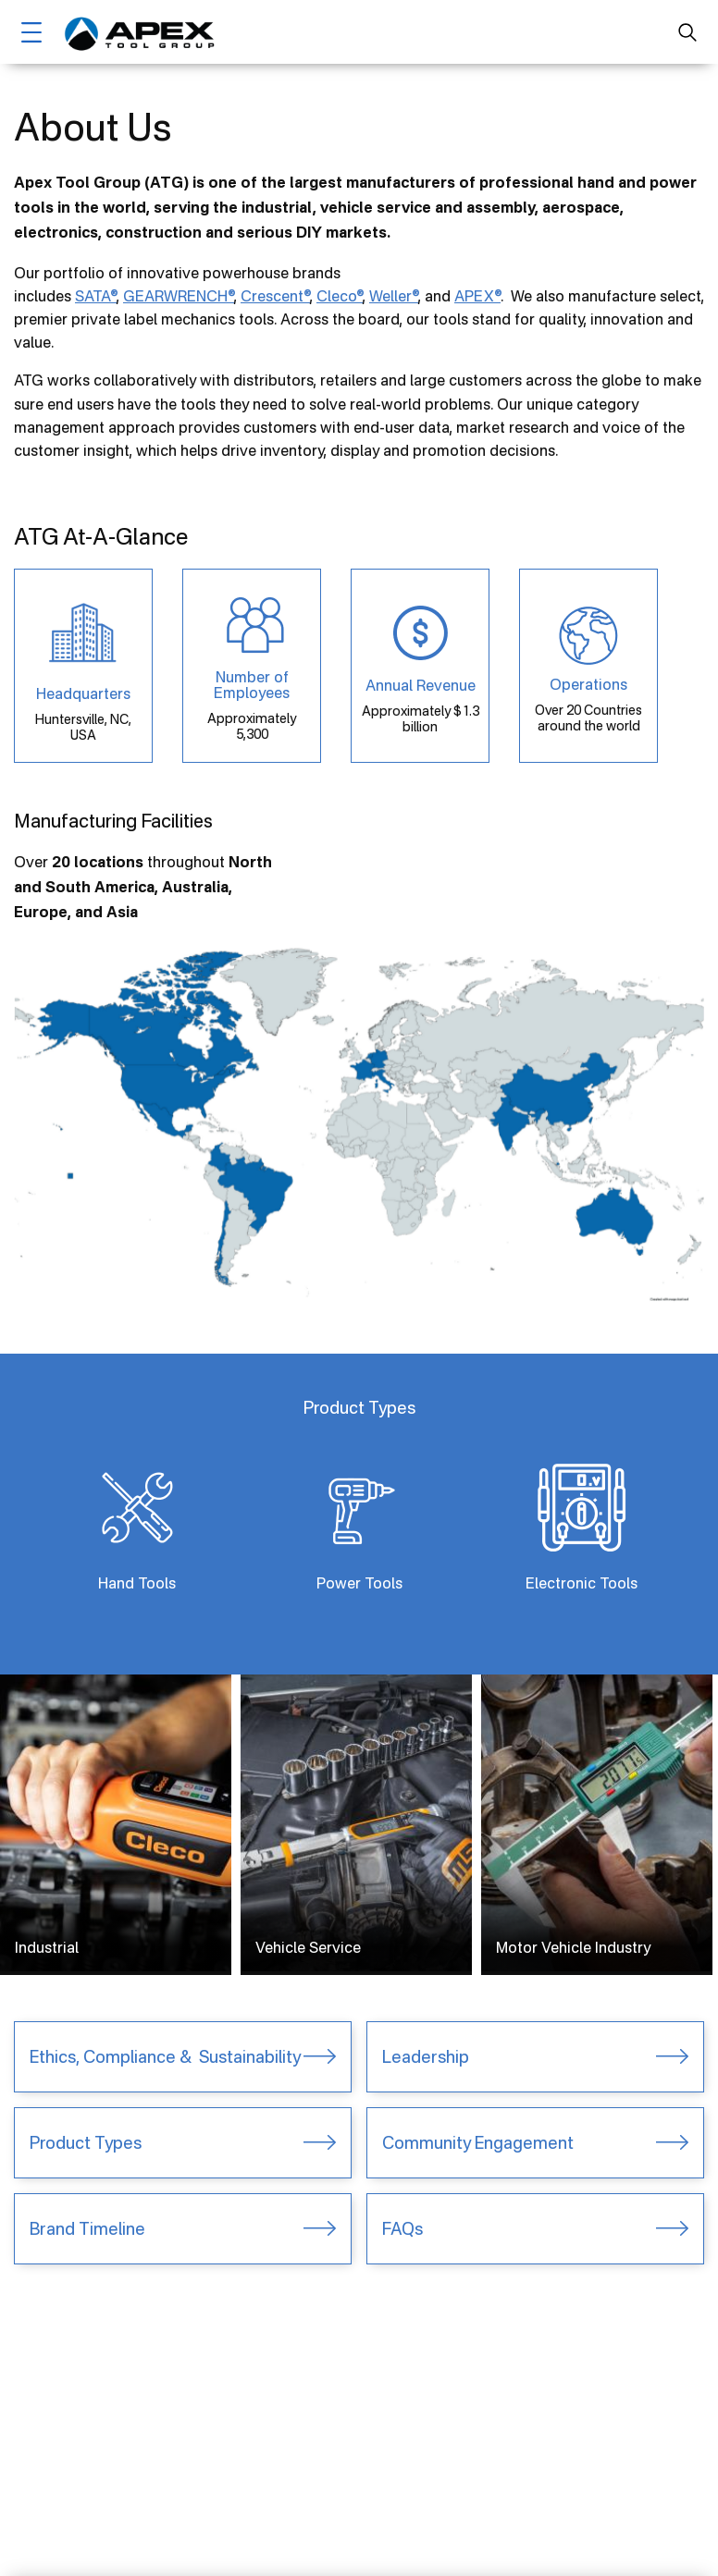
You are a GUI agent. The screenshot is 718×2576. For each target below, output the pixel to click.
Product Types (86, 2142)
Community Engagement (478, 2142)
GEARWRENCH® (178, 296)
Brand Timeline (87, 2228)
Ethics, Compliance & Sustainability (165, 2056)
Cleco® (339, 296)
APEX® (477, 296)
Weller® (393, 296)
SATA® (96, 296)
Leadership (425, 2056)
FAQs (402, 2228)
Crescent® (275, 296)
